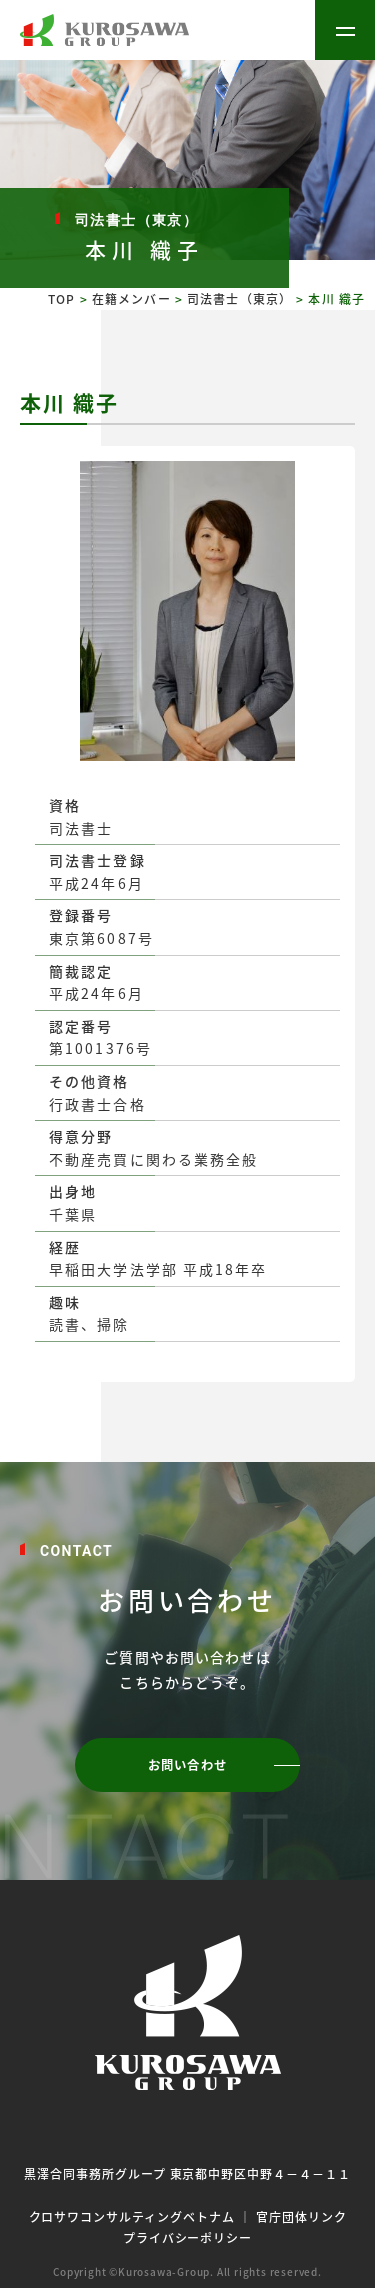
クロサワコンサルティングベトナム (132, 2216)
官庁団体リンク (301, 2216)
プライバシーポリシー (188, 2237)
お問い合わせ (187, 1765)
